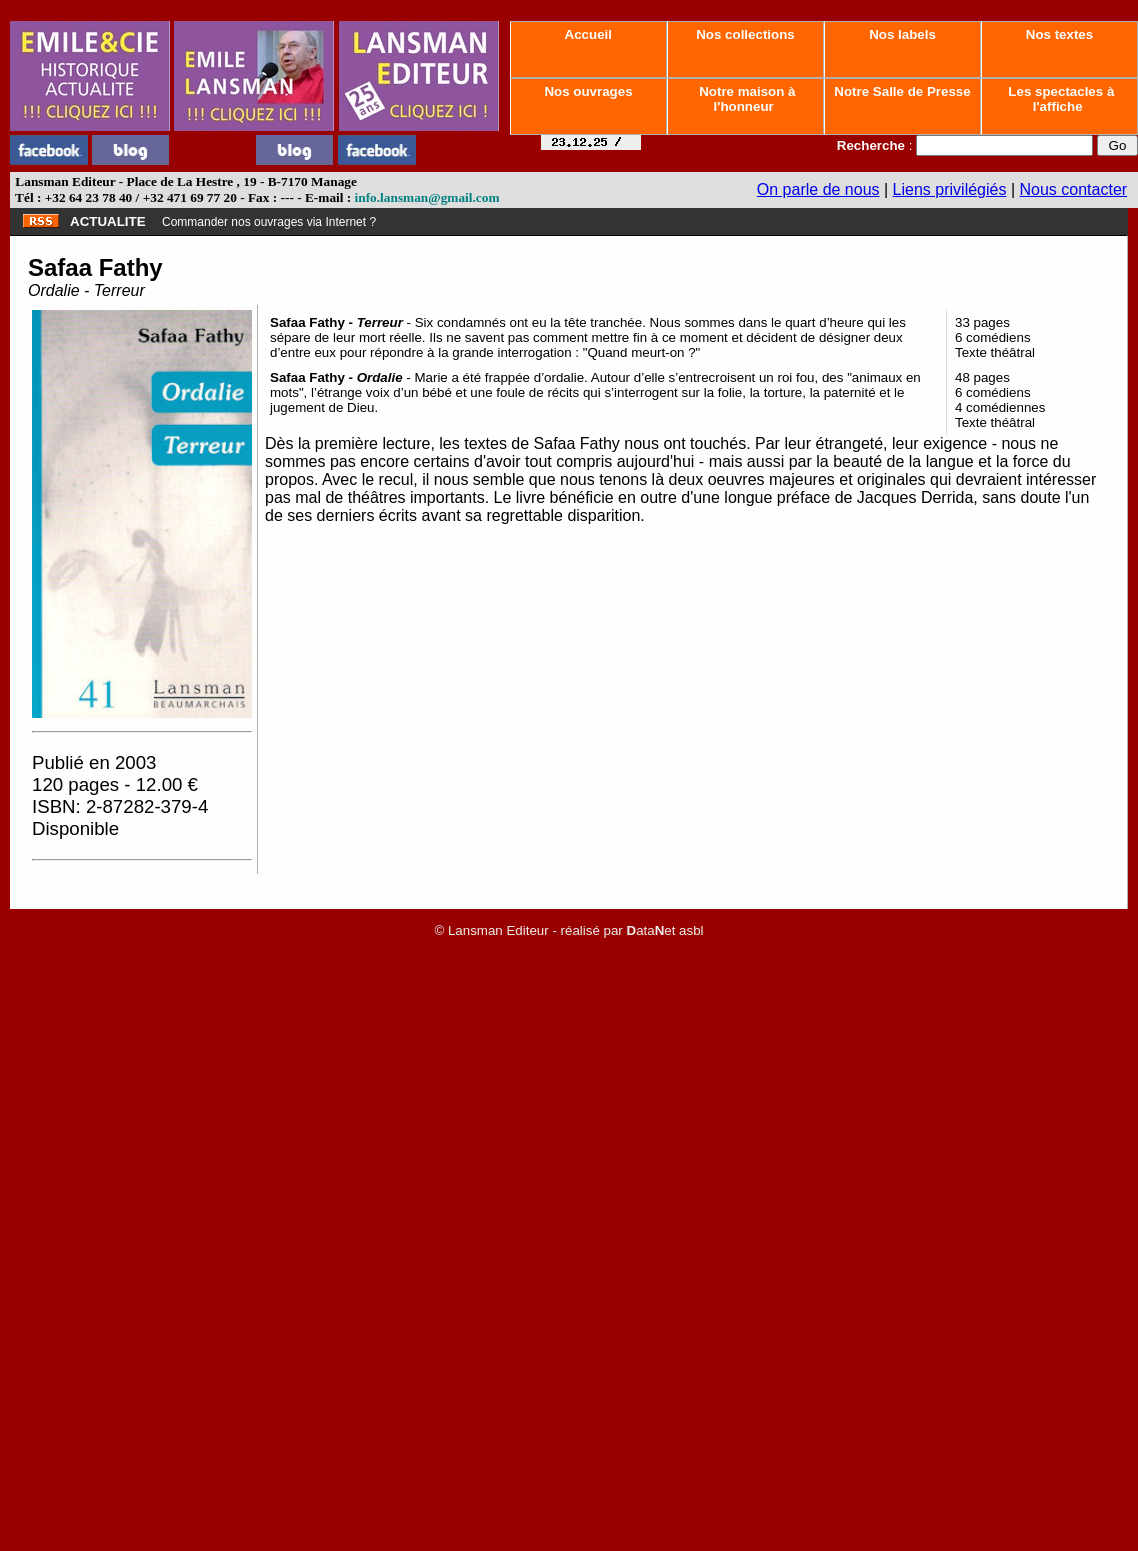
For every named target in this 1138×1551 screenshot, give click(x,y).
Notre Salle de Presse (903, 91)
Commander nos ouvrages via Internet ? (269, 222)
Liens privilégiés (950, 189)
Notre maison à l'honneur (746, 99)
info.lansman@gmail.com (427, 197)
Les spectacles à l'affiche (1060, 99)
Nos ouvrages (589, 91)
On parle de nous (818, 189)
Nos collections (746, 34)
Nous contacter (1074, 189)
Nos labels (902, 34)
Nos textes (1059, 34)
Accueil (588, 34)
